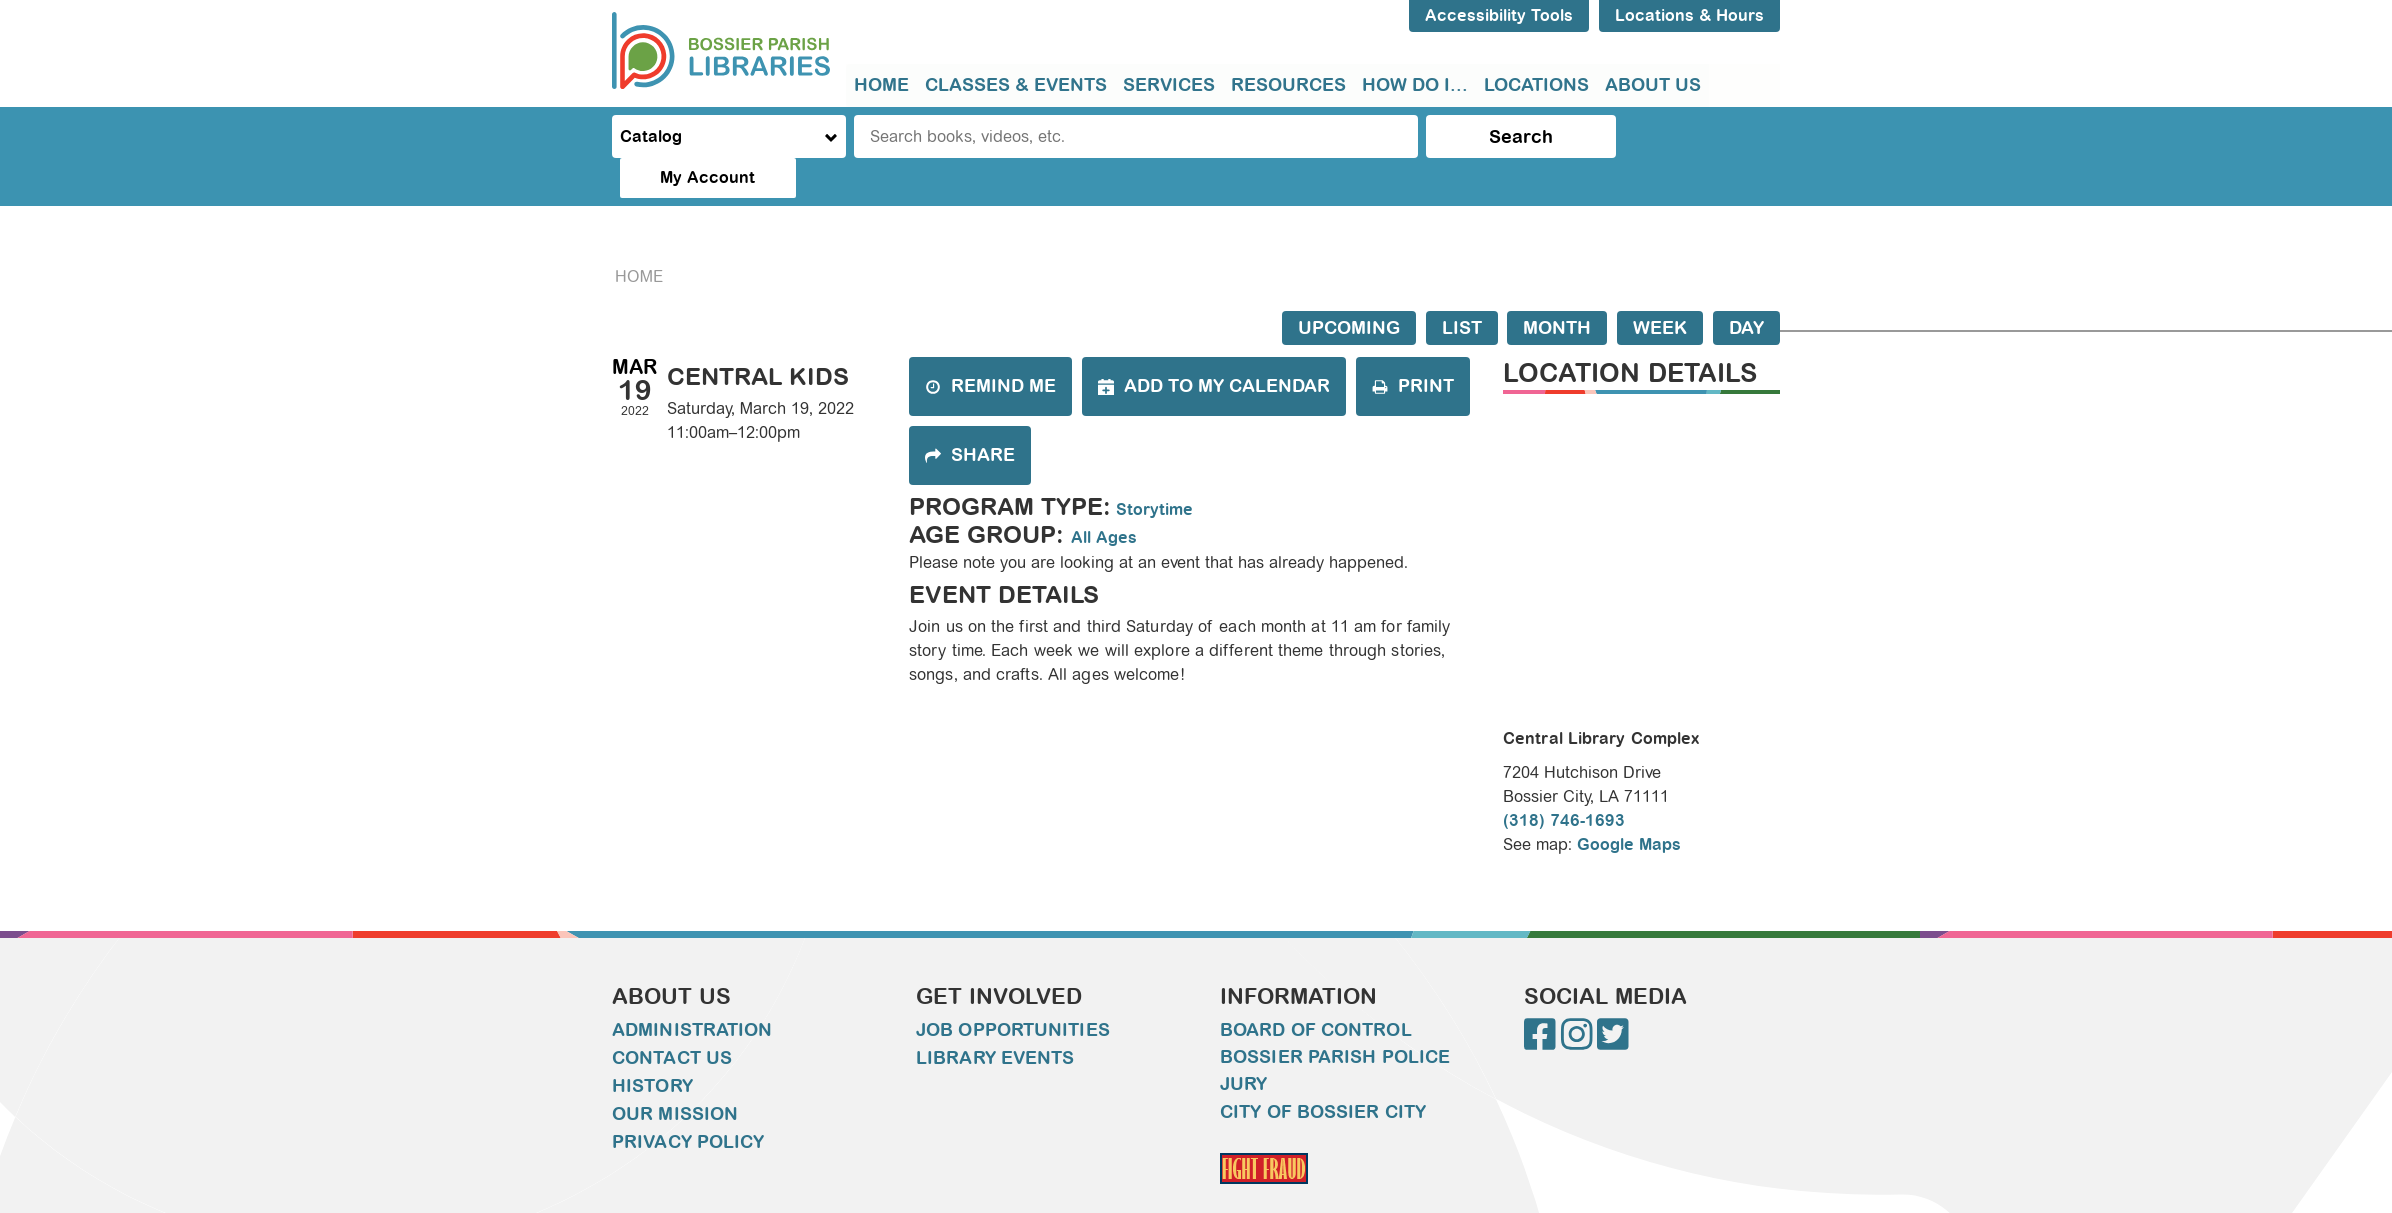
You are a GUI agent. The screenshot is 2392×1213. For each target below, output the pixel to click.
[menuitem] (881, 85)
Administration (692, 990)
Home (881, 85)
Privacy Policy (688, 1102)
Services (1169, 85)
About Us (1653, 85)
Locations (1536, 85)
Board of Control (1316, 990)
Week (1660, 288)
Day (1746, 288)
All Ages (1104, 497)
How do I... (1415, 85)
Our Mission (675, 1074)
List (1462, 288)
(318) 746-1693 (1564, 780)
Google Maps (1629, 804)
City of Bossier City (1323, 1072)
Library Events (995, 1018)
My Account (1696, 136)
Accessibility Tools (1499, 15)
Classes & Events (1016, 85)
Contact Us (672, 1018)
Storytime (1154, 469)
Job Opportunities (1013, 990)
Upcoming (1349, 288)
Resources (1288, 85)
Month (1557, 288)
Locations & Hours (1689, 15)
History (652, 1046)
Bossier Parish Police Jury (1335, 1030)
